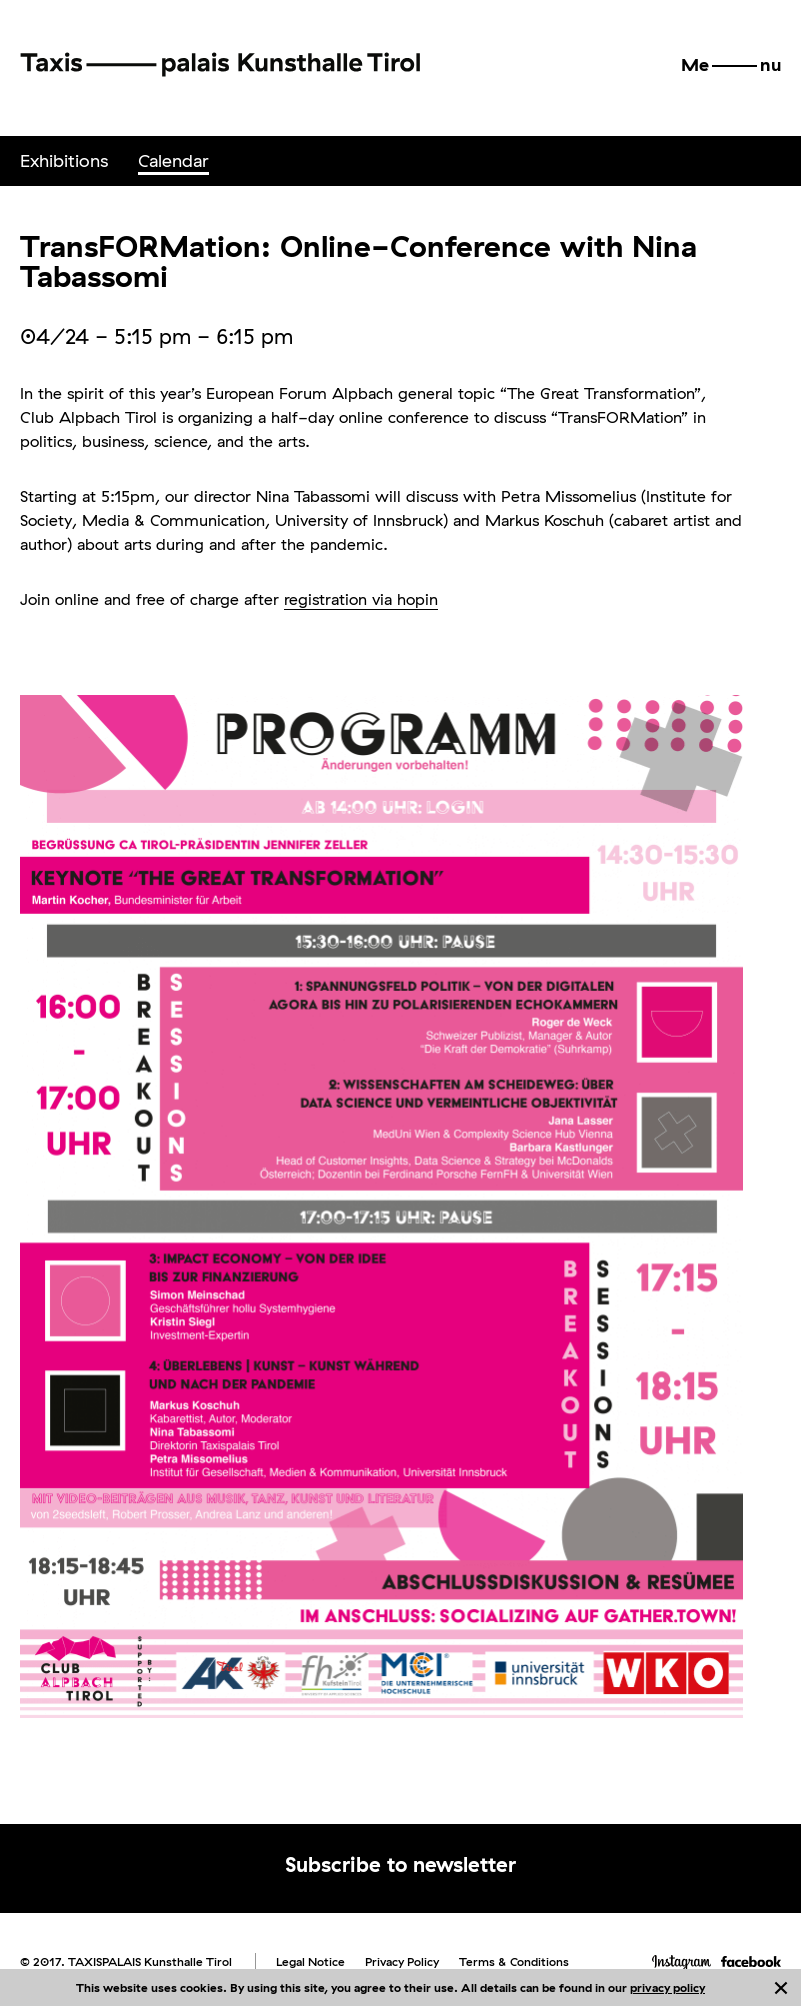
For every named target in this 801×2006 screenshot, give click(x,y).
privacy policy (667, 1987)
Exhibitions (64, 160)
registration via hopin (361, 599)
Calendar (173, 160)
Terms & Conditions (514, 1961)
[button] (731, 65)
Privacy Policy (402, 1961)
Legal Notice (310, 1961)
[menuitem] (64, 161)
